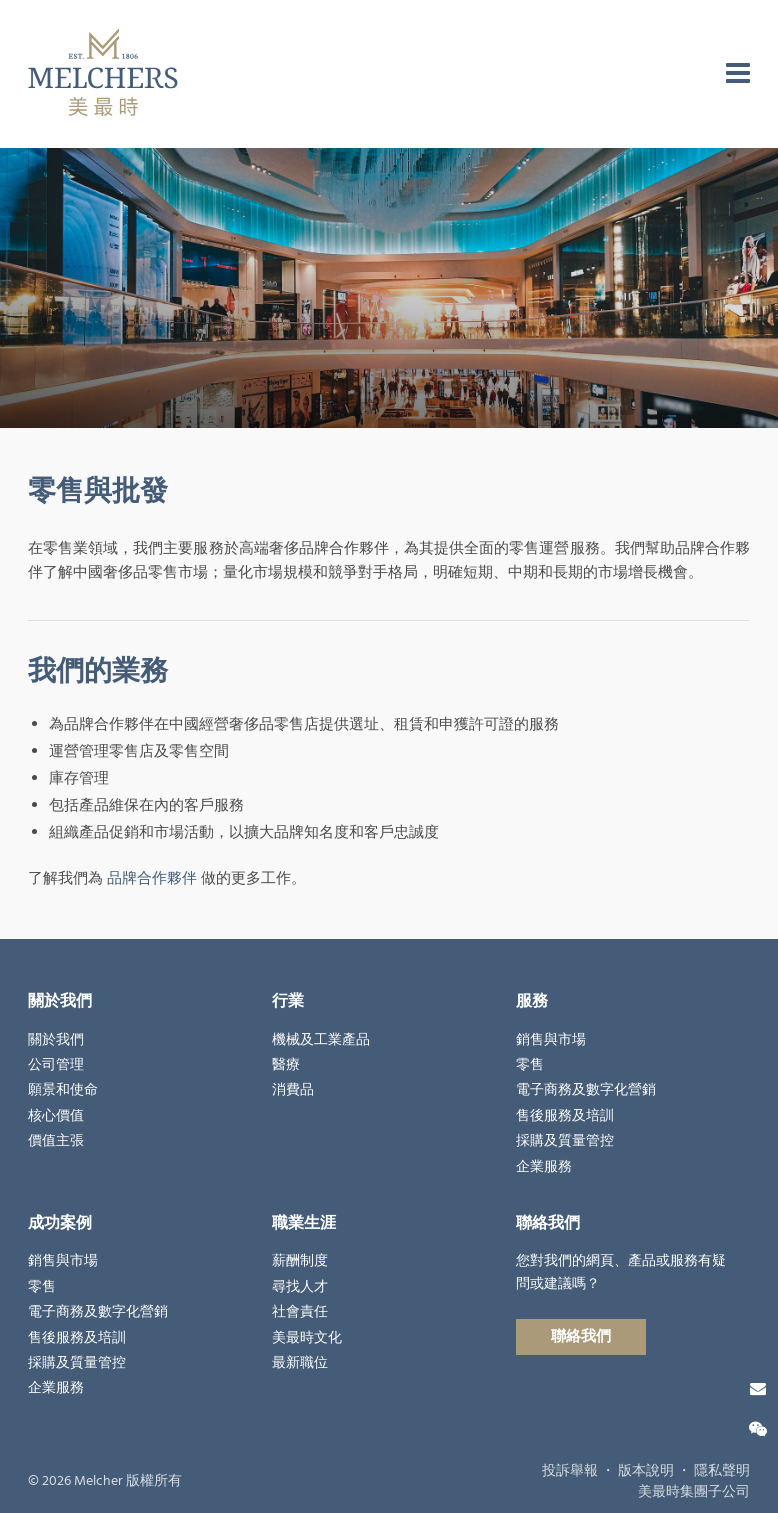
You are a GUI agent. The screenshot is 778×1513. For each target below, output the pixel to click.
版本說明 (646, 1471)
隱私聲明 (722, 1471)
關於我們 (56, 1040)
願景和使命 (63, 1090)
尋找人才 (300, 1287)
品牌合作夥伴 (152, 878)
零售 (530, 1065)
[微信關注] (758, 1430)
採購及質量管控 (565, 1141)
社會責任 (300, 1312)
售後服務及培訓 (565, 1116)
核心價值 (56, 1116)
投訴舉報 (570, 1471)
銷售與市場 (551, 1040)
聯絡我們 (581, 1336)
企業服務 (544, 1167)
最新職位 (300, 1363)
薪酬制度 (300, 1261)
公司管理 (56, 1065)
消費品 (293, 1090)
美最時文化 (307, 1338)
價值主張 (56, 1141)
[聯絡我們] (758, 1389)
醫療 (286, 1065)
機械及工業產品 (321, 1040)
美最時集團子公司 (694, 1492)
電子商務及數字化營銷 (586, 1090)
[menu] (738, 74)
